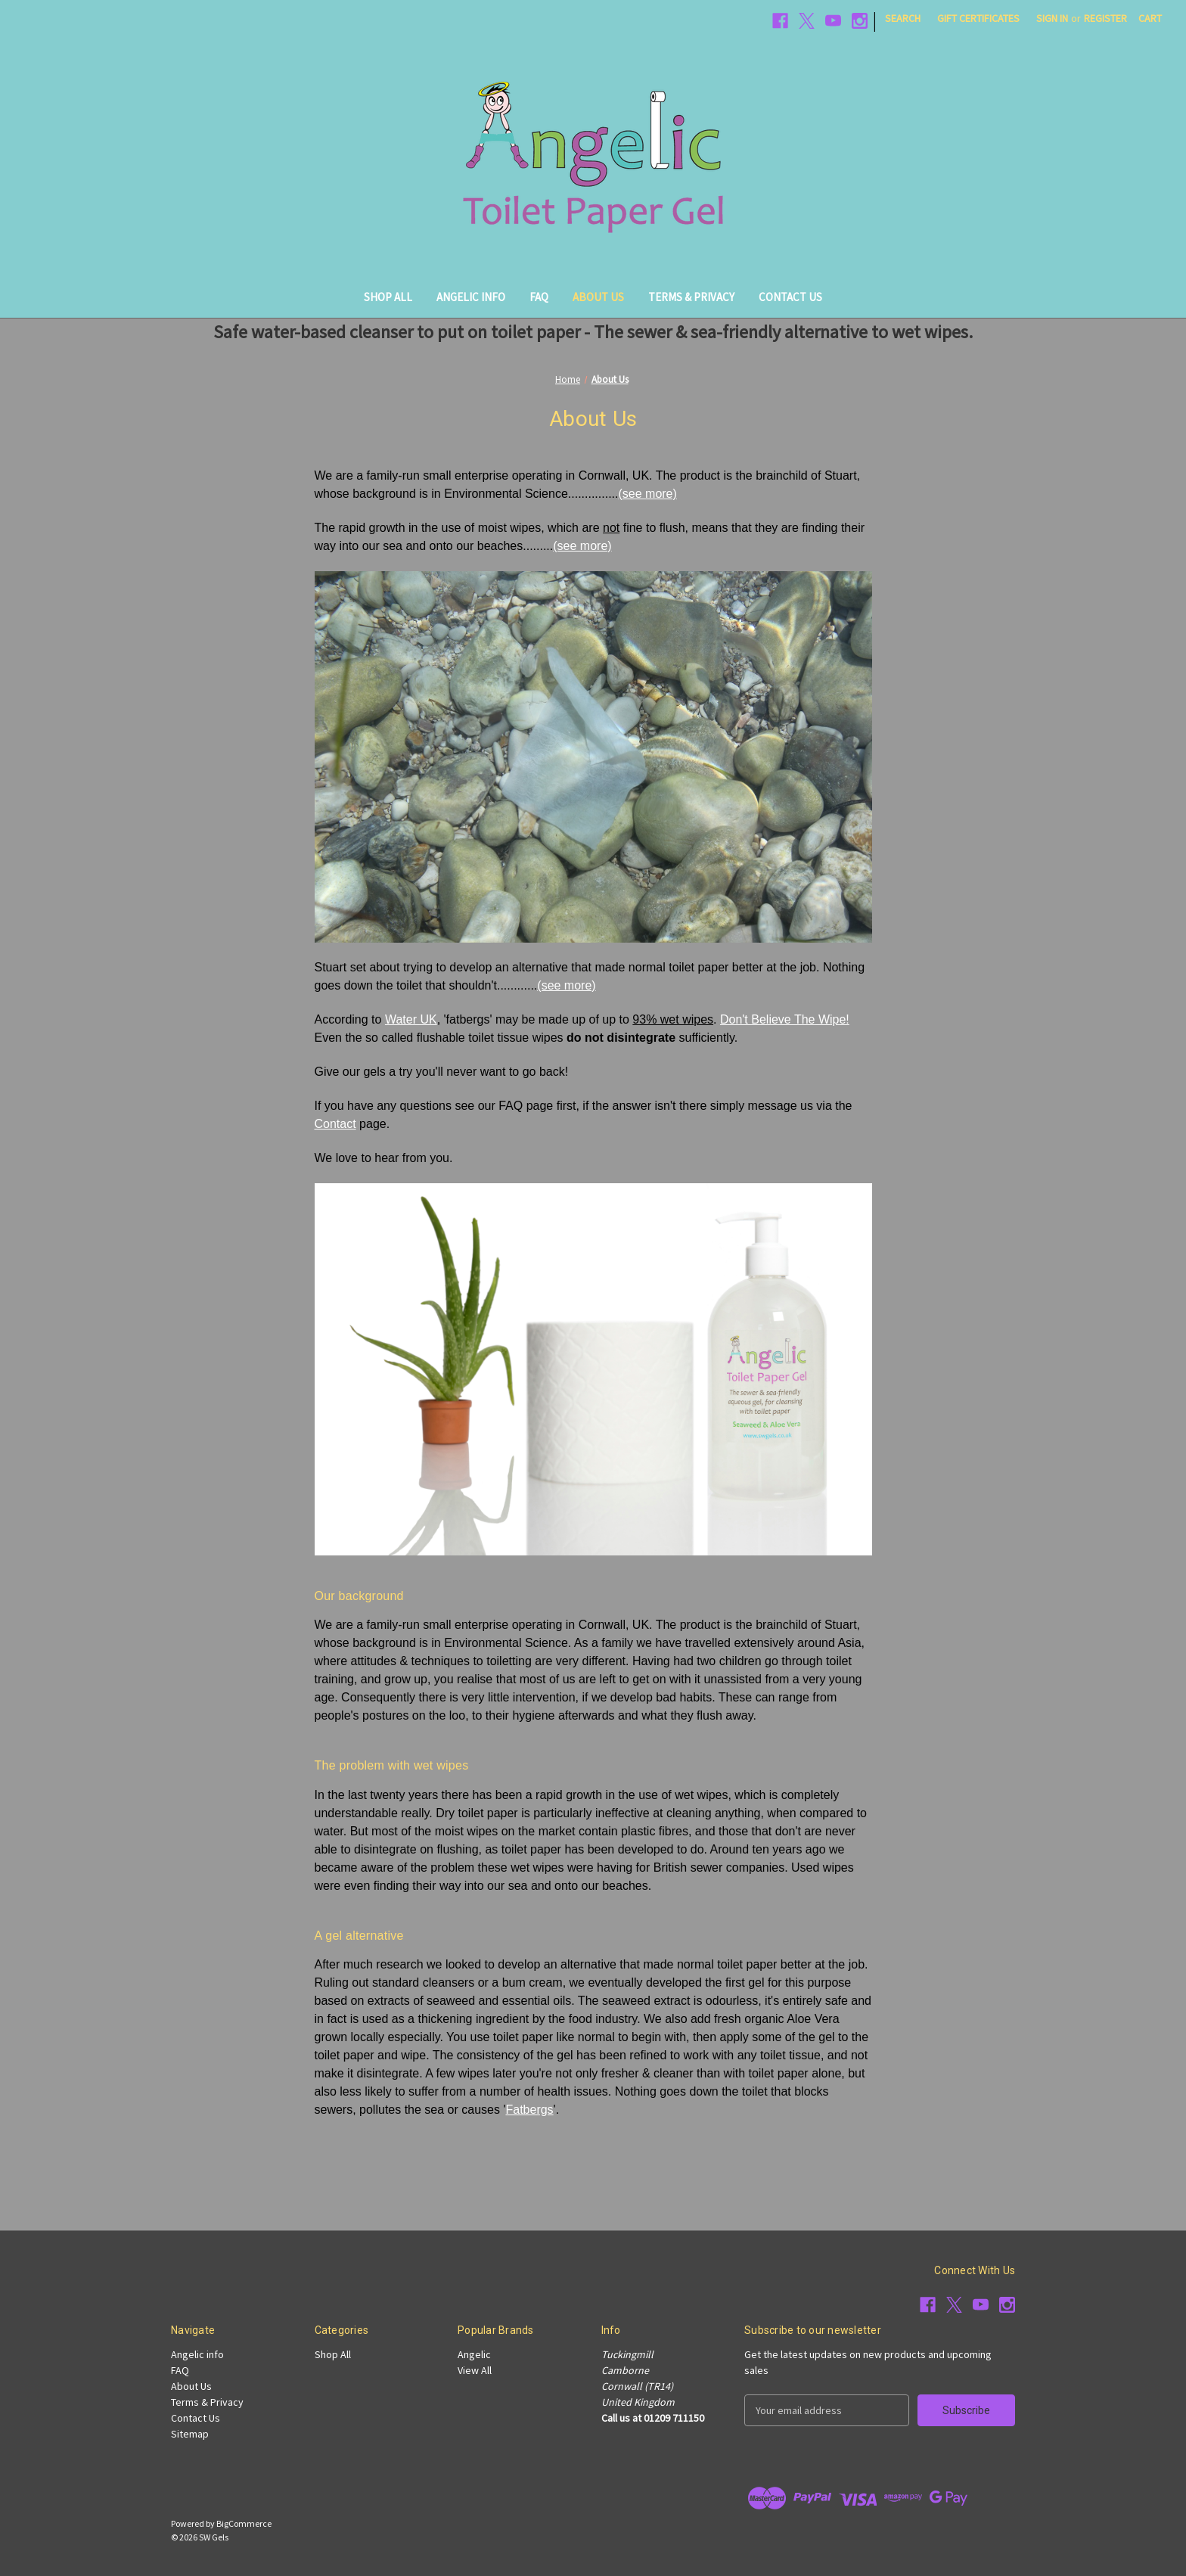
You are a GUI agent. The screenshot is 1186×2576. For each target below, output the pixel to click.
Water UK (411, 1019)
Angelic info (470, 297)
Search (903, 18)
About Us (598, 297)
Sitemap (190, 2434)
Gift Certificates (978, 18)
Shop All (388, 297)
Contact (335, 1123)
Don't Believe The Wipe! (784, 1019)
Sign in (1052, 18)
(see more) (647, 493)
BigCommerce (244, 2523)
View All (475, 2370)
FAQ (538, 297)
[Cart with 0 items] (1150, 18)
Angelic (474, 2354)
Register (1105, 18)
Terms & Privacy (691, 297)
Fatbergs (529, 2109)
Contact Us (790, 297)
